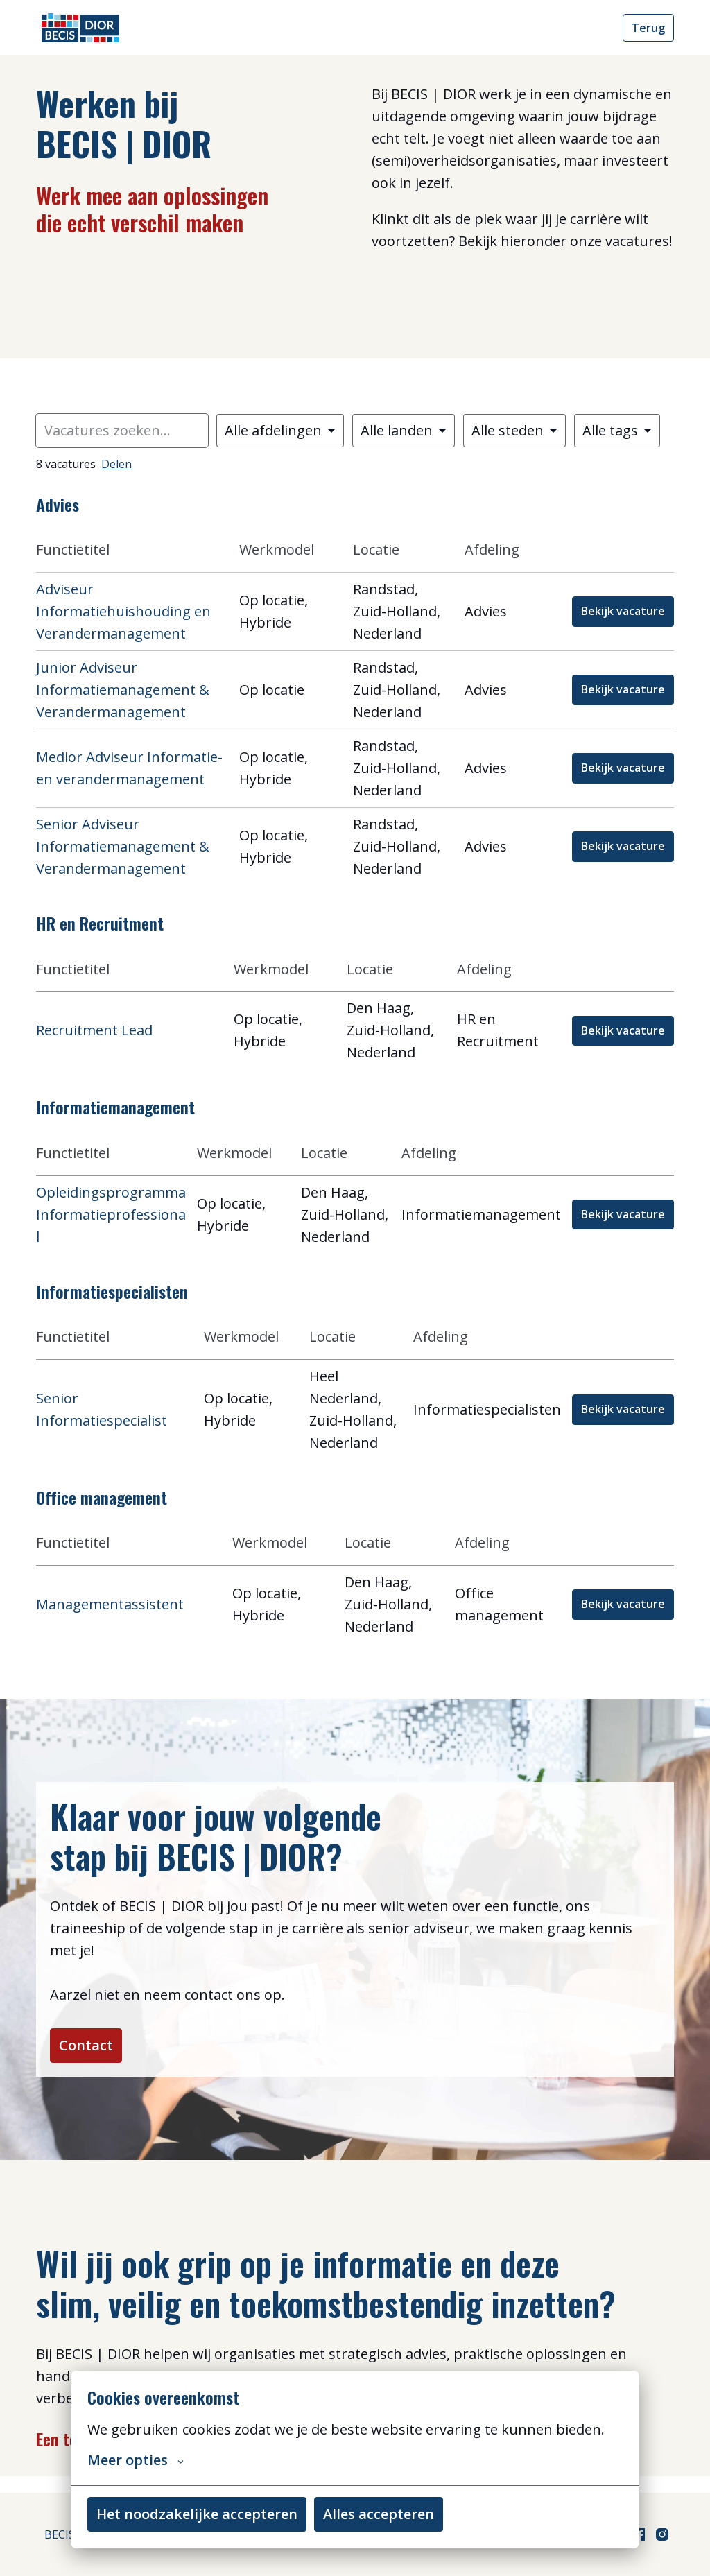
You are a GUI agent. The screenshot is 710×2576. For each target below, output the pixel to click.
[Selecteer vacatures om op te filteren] (280, 430)
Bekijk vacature (623, 611)
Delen (116, 464)
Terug (648, 27)
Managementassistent (110, 1604)
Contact (94, 2053)
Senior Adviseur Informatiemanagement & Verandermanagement (122, 846)
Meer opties (135, 2460)
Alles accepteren (378, 2514)
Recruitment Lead (94, 1030)
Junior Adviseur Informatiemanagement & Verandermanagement (122, 689)
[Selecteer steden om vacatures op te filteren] (514, 430)
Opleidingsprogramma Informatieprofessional (111, 1214)
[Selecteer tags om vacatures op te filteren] (617, 430)
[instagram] (662, 2534)
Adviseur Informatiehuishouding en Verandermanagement (123, 611)
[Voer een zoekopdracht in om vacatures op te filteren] (122, 430)
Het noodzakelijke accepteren (196, 2514)
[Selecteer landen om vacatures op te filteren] (403, 430)
